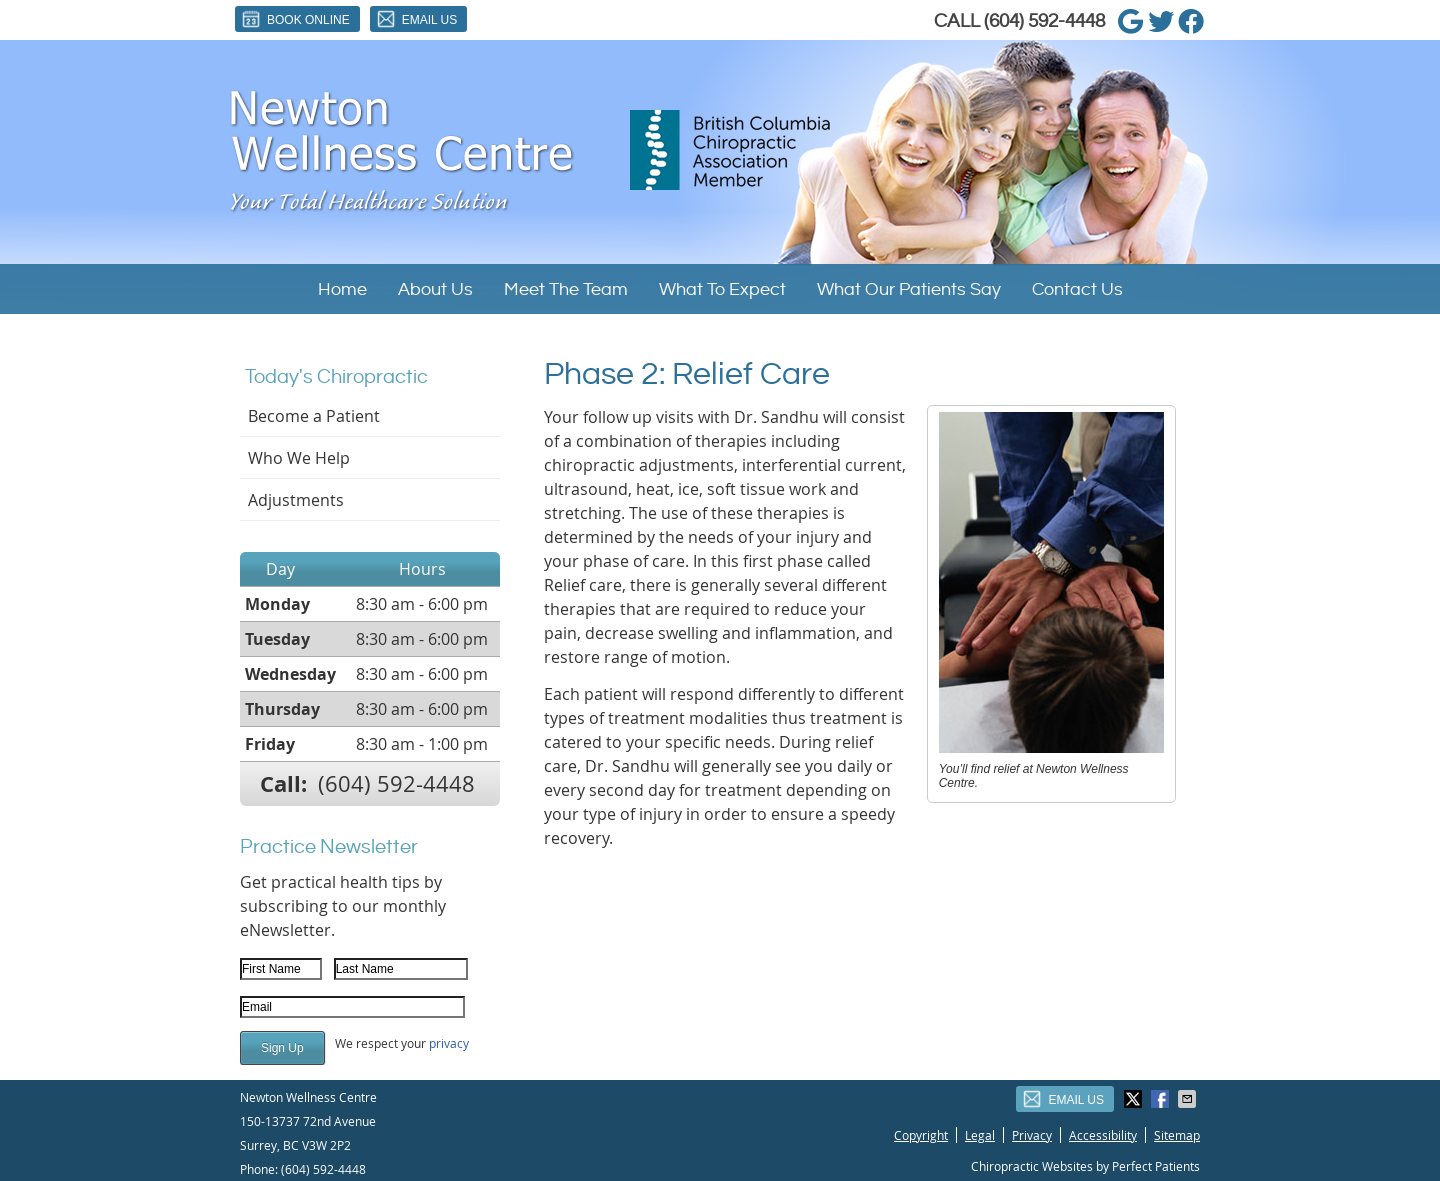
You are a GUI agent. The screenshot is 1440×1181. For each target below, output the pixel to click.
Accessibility (1103, 1135)
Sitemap (1177, 1135)
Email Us (416, 19)
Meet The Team (566, 289)
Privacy (1032, 1135)
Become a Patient (314, 416)
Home (342, 289)
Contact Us (1077, 289)
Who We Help (299, 458)
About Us (435, 289)
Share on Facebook (1162, 1099)
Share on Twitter (1135, 1099)
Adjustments (296, 500)
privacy (449, 1043)
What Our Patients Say (909, 289)
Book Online (295, 19)
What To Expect (722, 289)
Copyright (921, 1135)
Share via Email (1189, 1099)
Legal (980, 1135)
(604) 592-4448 (1044, 21)
